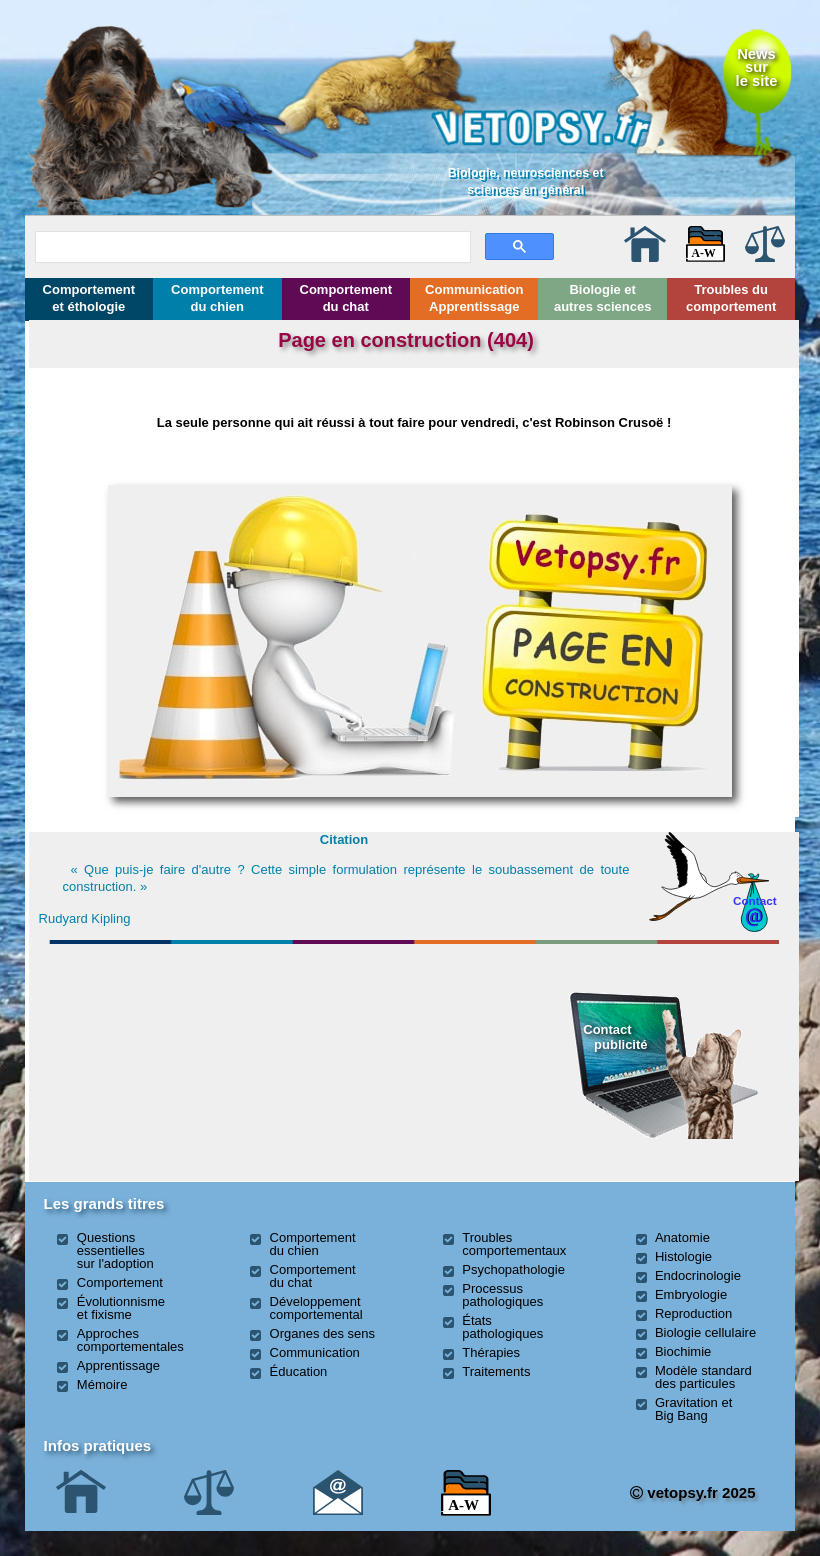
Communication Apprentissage (474, 298)
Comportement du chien (217, 298)
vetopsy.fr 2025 (692, 1492)
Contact (755, 900)
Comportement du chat (346, 298)
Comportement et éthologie (89, 298)
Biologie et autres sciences (603, 298)
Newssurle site (757, 67)
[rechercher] (251, 244)
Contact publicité (615, 1036)
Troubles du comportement (731, 298)
